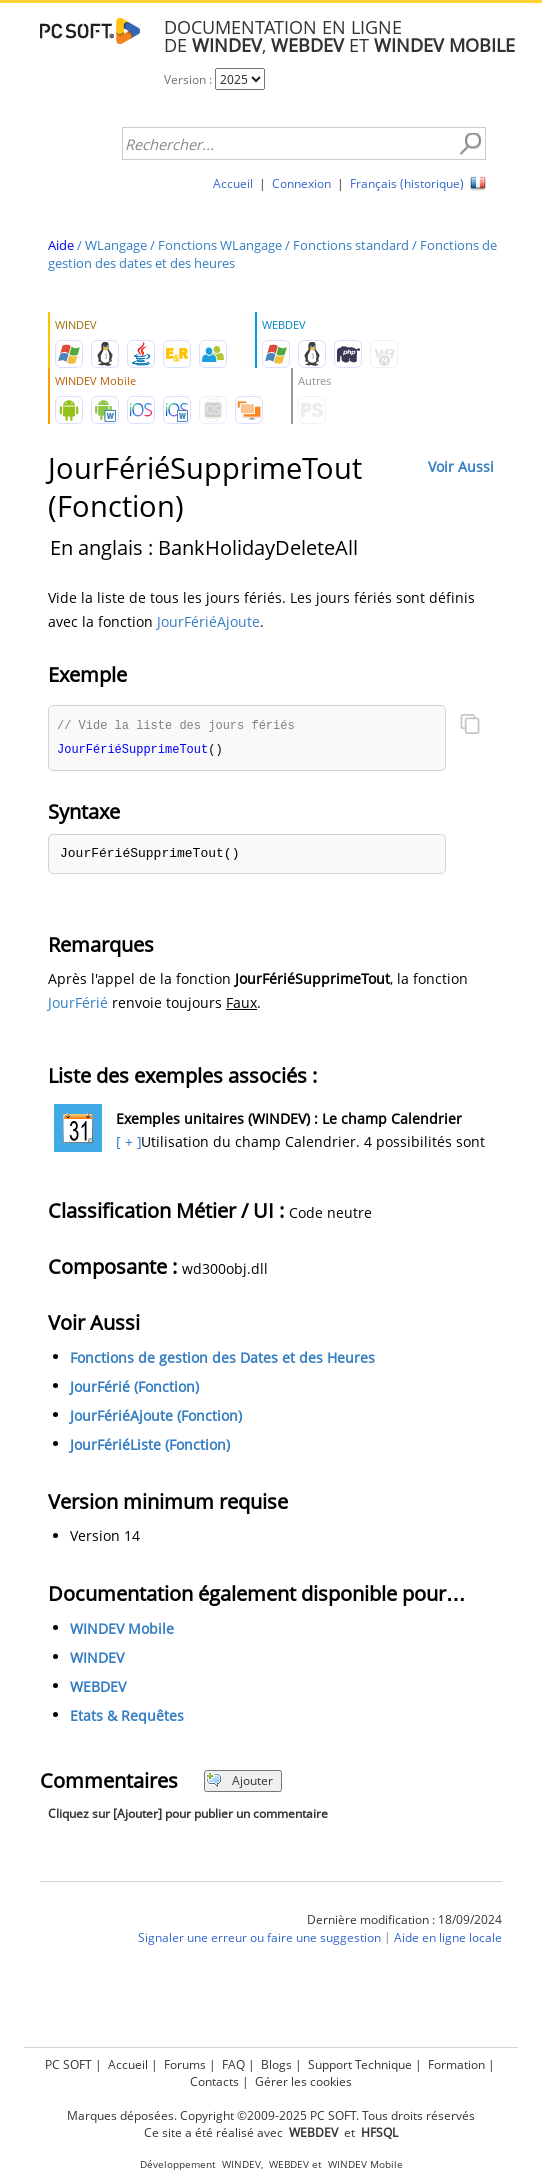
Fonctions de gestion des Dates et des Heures (222, 1359)
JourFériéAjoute (208, 621)
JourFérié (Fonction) (134, 1388)
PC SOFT (68, 2064)
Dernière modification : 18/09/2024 (404, 1921)
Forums (185, 2064)
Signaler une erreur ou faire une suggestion (259, 1939)
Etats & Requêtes (127, 1717)
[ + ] (126, 1143)
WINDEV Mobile (122, 1630)
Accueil (233, 183)
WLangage (116, 245)
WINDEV (97, 1659)
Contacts (214, 2081)
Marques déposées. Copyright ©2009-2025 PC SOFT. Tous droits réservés (271, 2115)
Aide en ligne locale (448, 1939)
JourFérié (78, 1004)
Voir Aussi (461, 466)
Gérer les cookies (303, 2081)
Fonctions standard (351, 245)
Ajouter (239, 1782)
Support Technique (360, 2064)
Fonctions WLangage (220, 245)
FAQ (233, 2064)
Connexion (301, 183)
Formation (456, 2064)
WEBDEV (98, 1688)
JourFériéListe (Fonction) (150, 1446)
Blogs (276, 2064)
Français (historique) (407, 183)
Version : (189, 79)
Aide (61, 245)
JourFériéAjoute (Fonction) (156, 1417)
